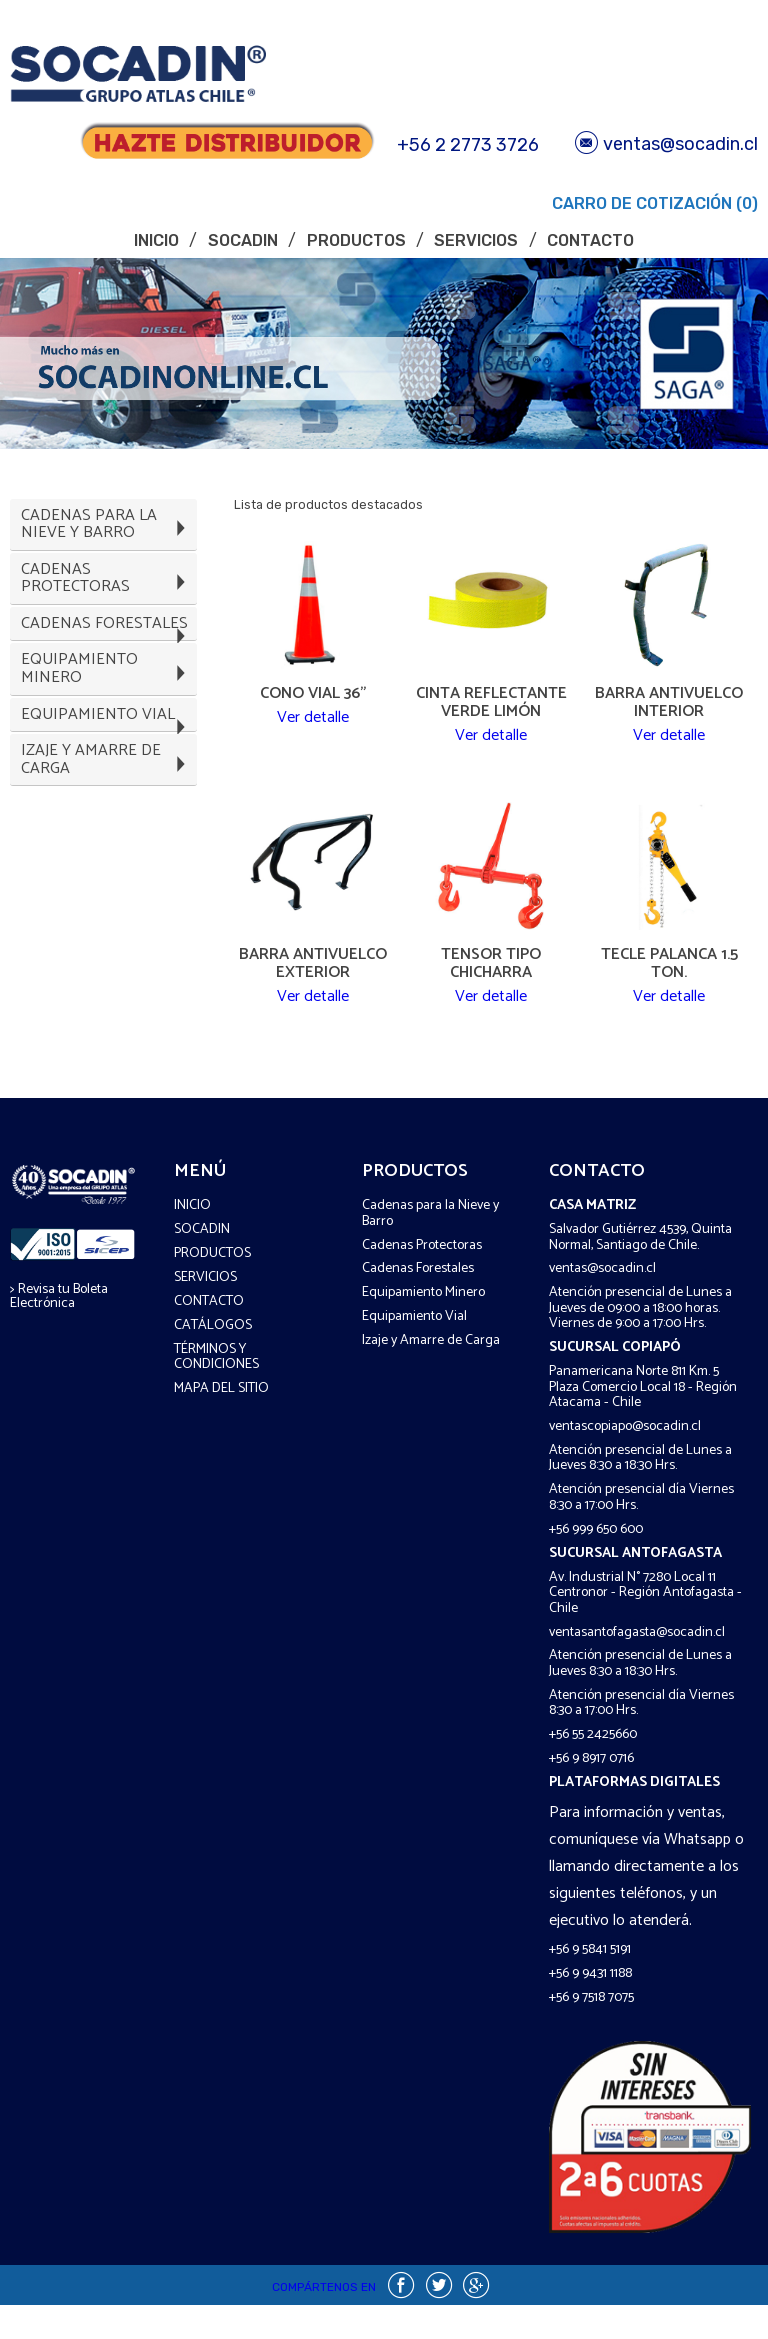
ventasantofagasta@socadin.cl (637, 1665)
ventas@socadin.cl (666, 144)
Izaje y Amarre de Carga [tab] (107, 843)
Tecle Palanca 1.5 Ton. (669, 980)
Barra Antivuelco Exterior (313, 980)
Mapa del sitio (221, 1422)
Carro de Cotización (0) (653, 203)
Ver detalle (313, 729)
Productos (356, 240)
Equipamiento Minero (423, 1326)
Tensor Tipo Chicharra (491, 980)
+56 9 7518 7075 (591, 2031)
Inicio (156, 240)
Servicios (476, 240)
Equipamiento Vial (414, 1350)
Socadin (243, 240)
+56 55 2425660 (593, 1768)
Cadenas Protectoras (422, 1278)
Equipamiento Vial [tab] (107, 782)
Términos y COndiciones (216, 1390)
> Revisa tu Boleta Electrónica (59, 1330)
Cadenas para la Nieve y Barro (430, 1247)
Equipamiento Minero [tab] (107, 721)
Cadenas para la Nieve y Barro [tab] (107, 531)
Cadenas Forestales (418, 1302)
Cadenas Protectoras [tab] (107, 600)
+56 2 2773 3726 (468, 145)
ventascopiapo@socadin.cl (625, 1460)
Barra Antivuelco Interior (669, 702)
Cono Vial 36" (313, 694)
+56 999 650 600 (596, 1563)
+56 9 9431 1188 (590, 2007)
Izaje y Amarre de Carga (431, 1374)
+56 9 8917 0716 (591, 1792)
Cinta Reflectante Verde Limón (491, 702)
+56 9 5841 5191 (590, 1983)
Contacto (590, 240)
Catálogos (213, 1358)
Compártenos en (324, 2320)
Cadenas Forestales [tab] (107, 660)
